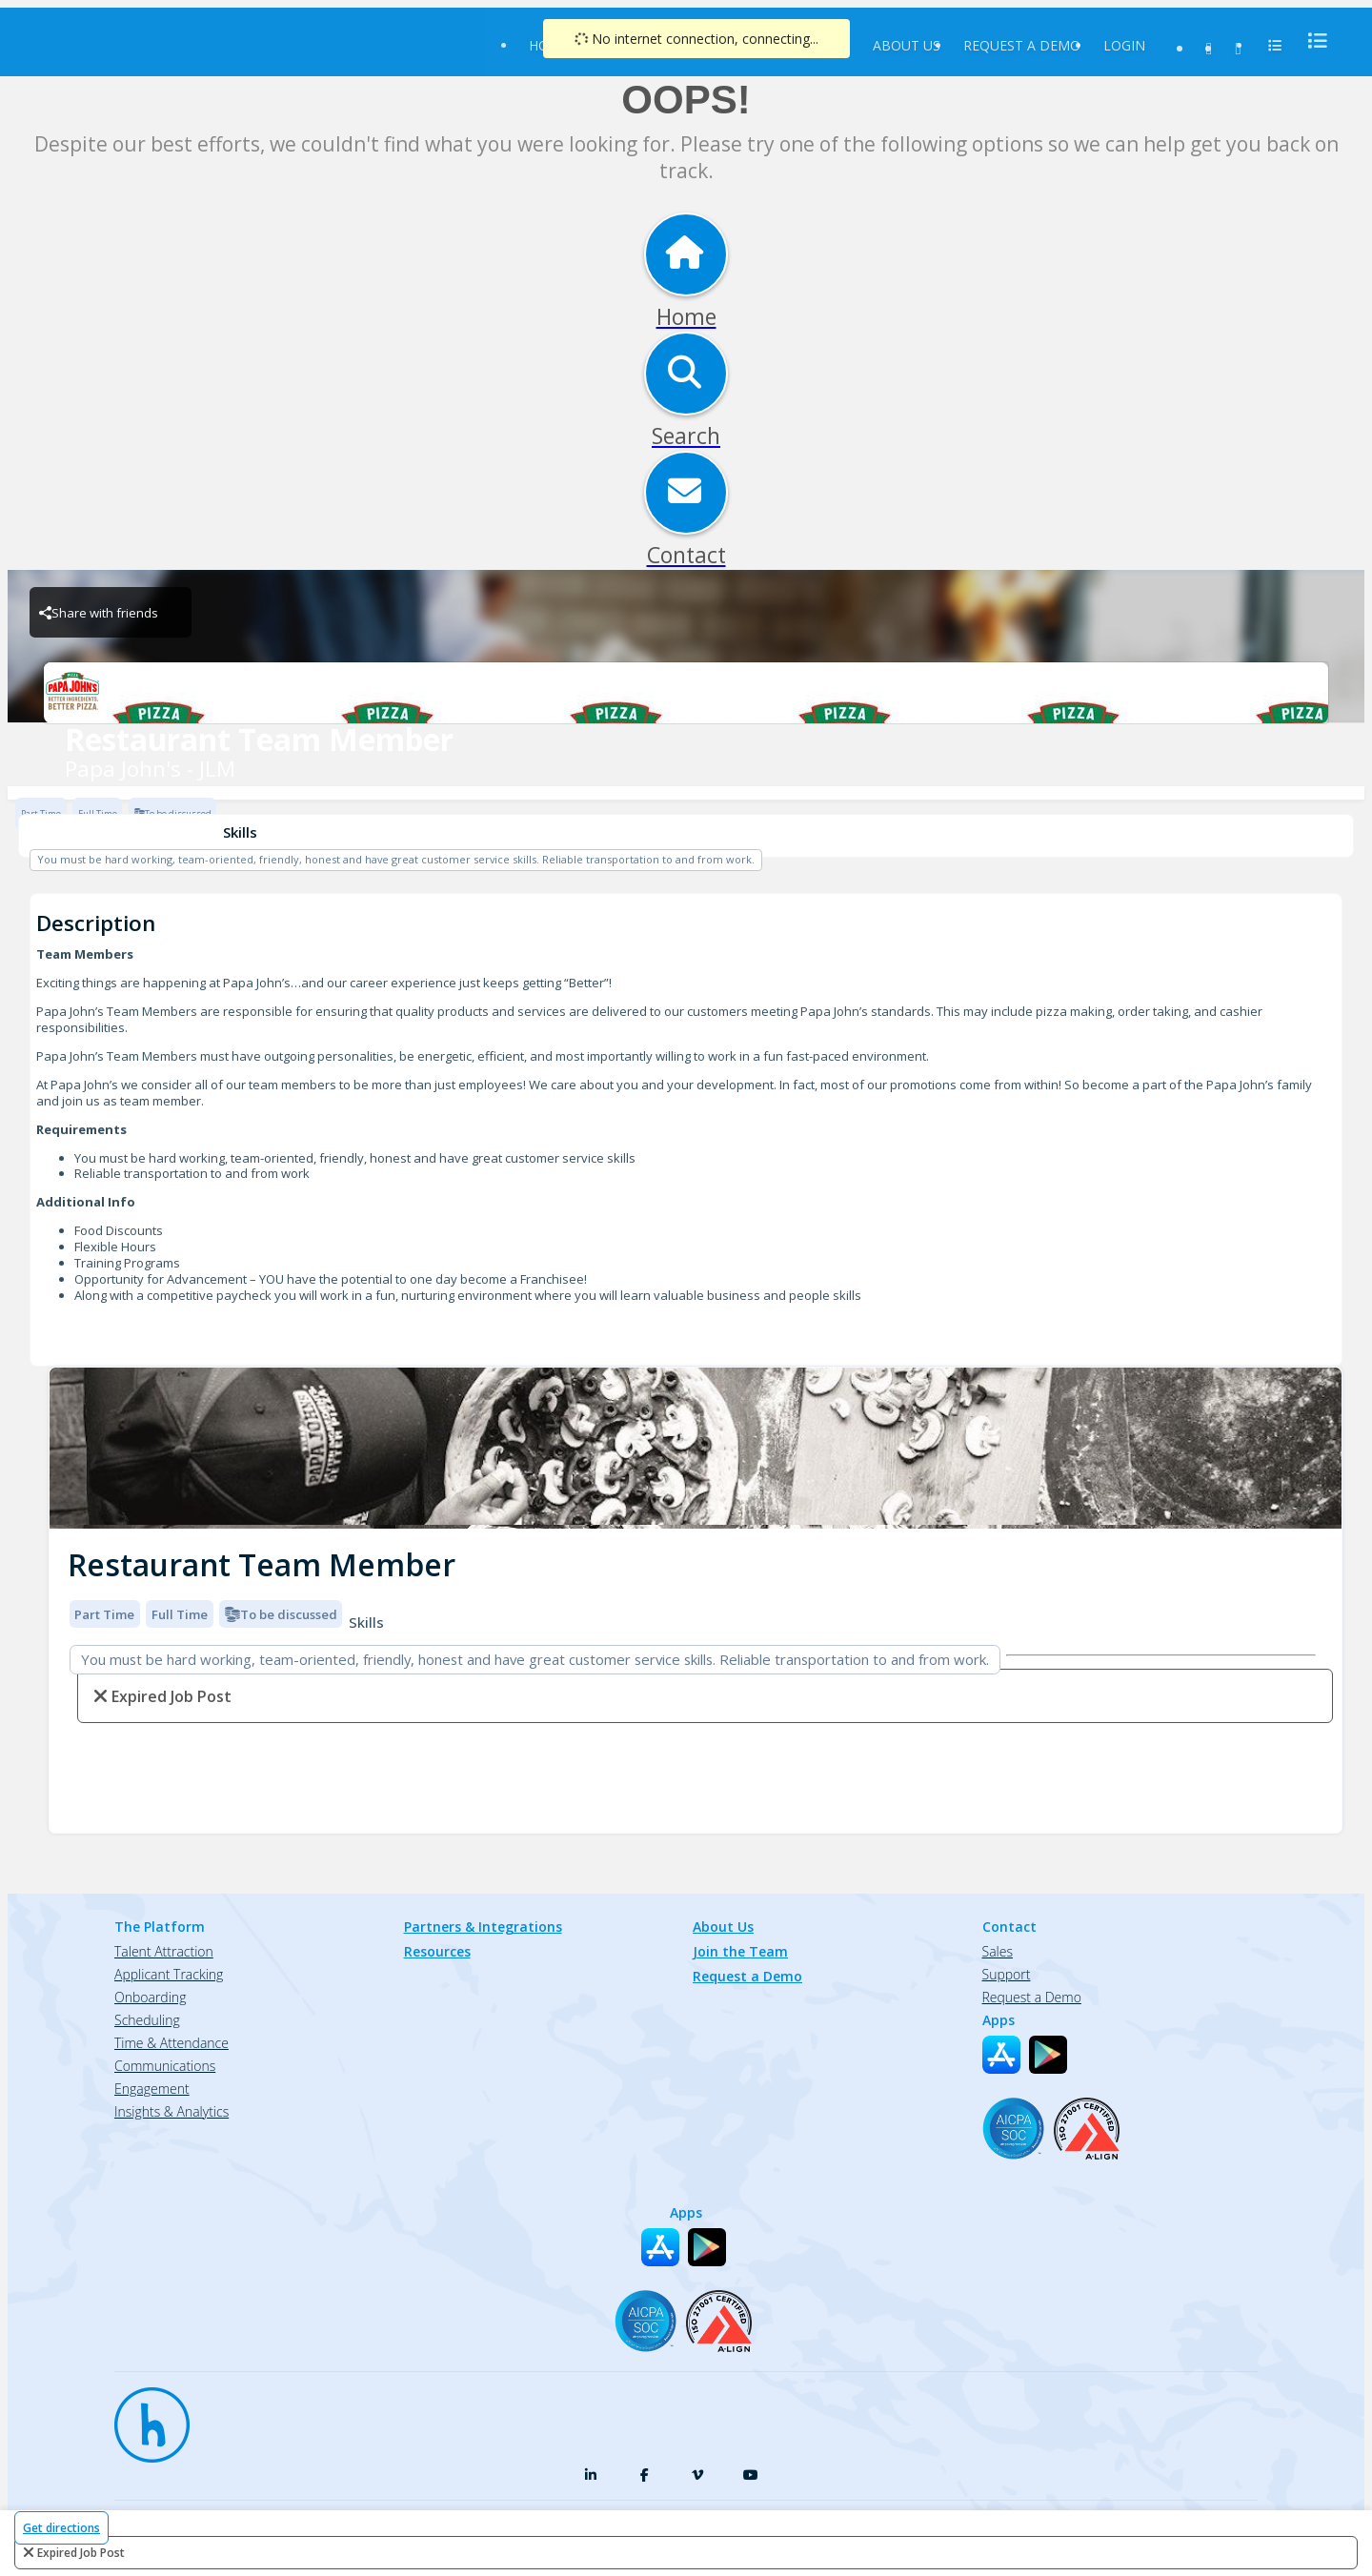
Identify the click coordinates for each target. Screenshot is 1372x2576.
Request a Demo (1021, 45)
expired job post (81, 2553)
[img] (696, 1448)
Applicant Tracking (168, 1974)
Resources (437, 1951)
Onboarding (150, 1997)
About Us (906, 45)
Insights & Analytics (171, 2111)
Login (1124, 45)
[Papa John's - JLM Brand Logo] (685, 692)
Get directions (61, 2528)
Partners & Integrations (483, 1926)
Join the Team (740, 1951)
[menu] (1312, 40)
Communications (164, 2066)
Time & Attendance (171, 2043)
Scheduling (147, 2020)
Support (1006, 1974)
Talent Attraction (163, 1951)
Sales (997, 1951)
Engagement (152, 2088)
